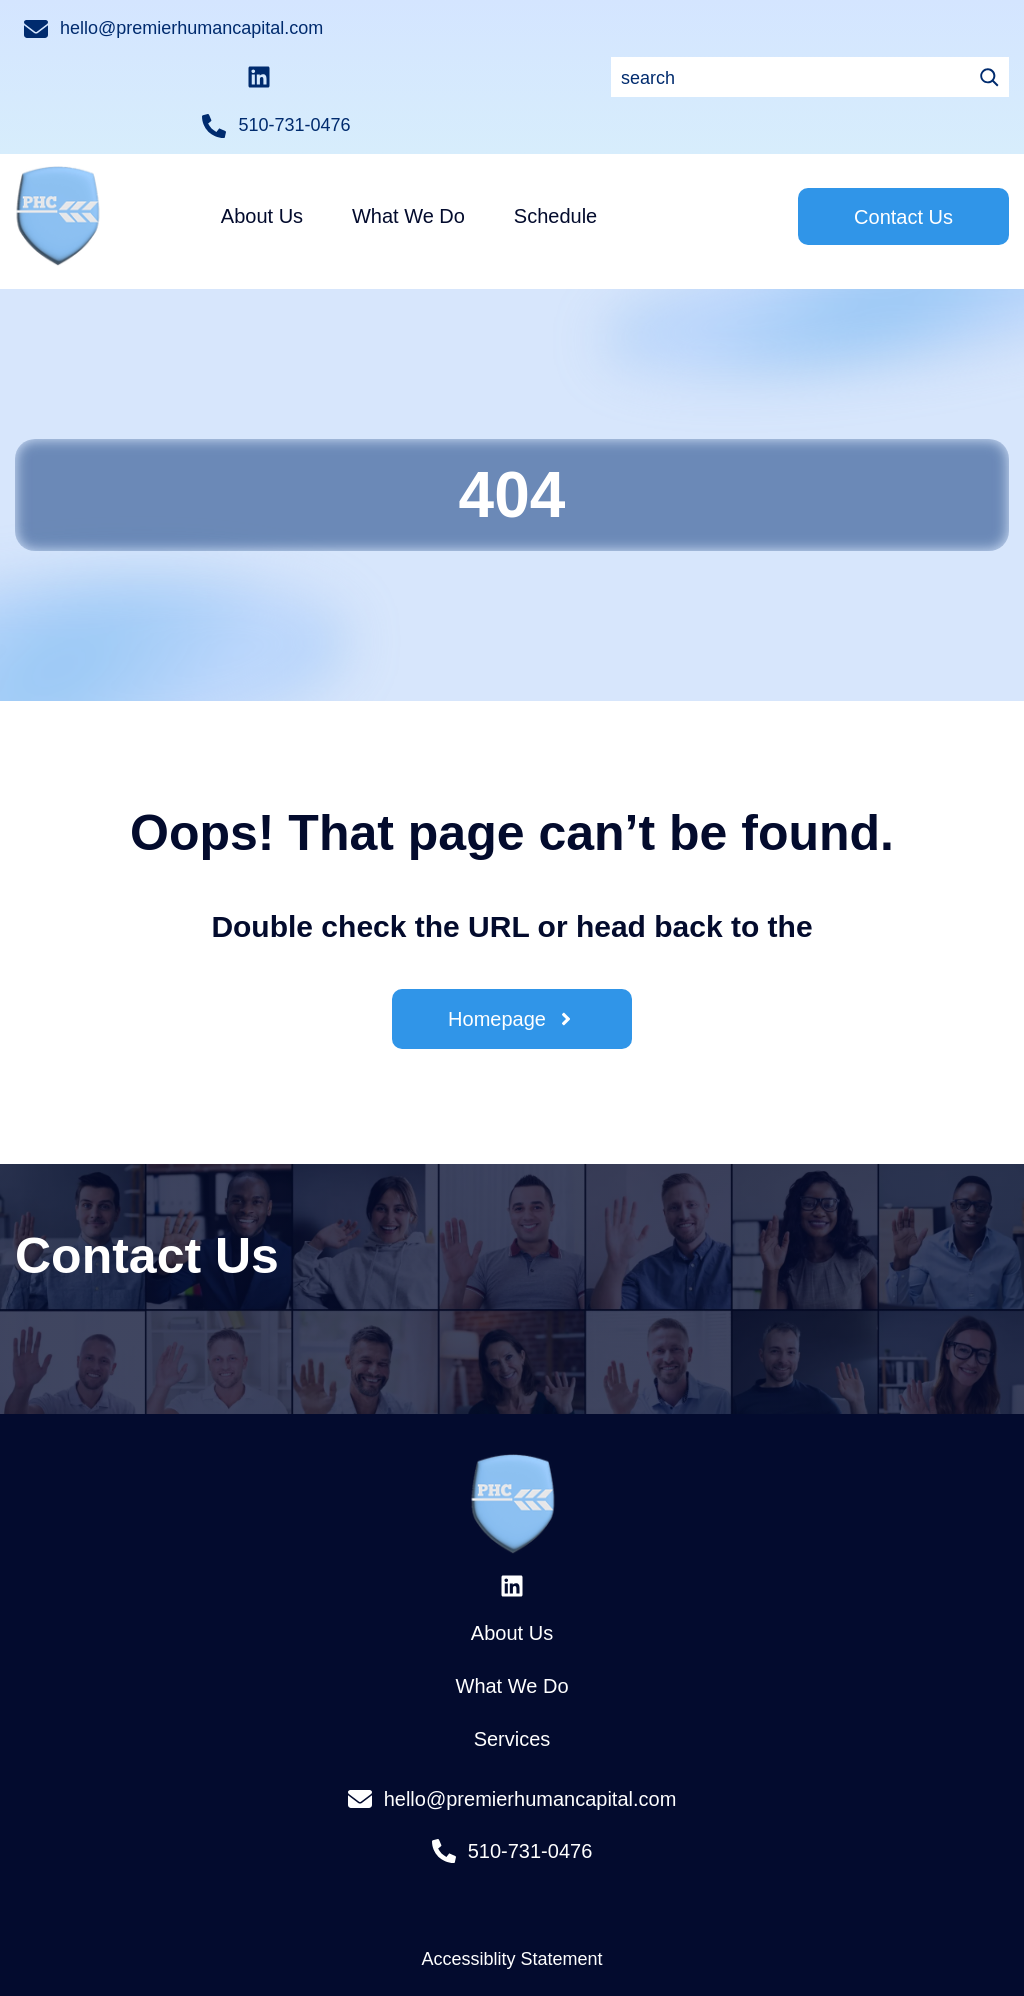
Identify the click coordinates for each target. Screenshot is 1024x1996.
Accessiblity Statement (511, 1912)
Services (512, 1692)
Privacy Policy (511, 1983)
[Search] (390, 77)
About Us (512, 1586)
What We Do (512, 1639)
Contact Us (903, 170)
